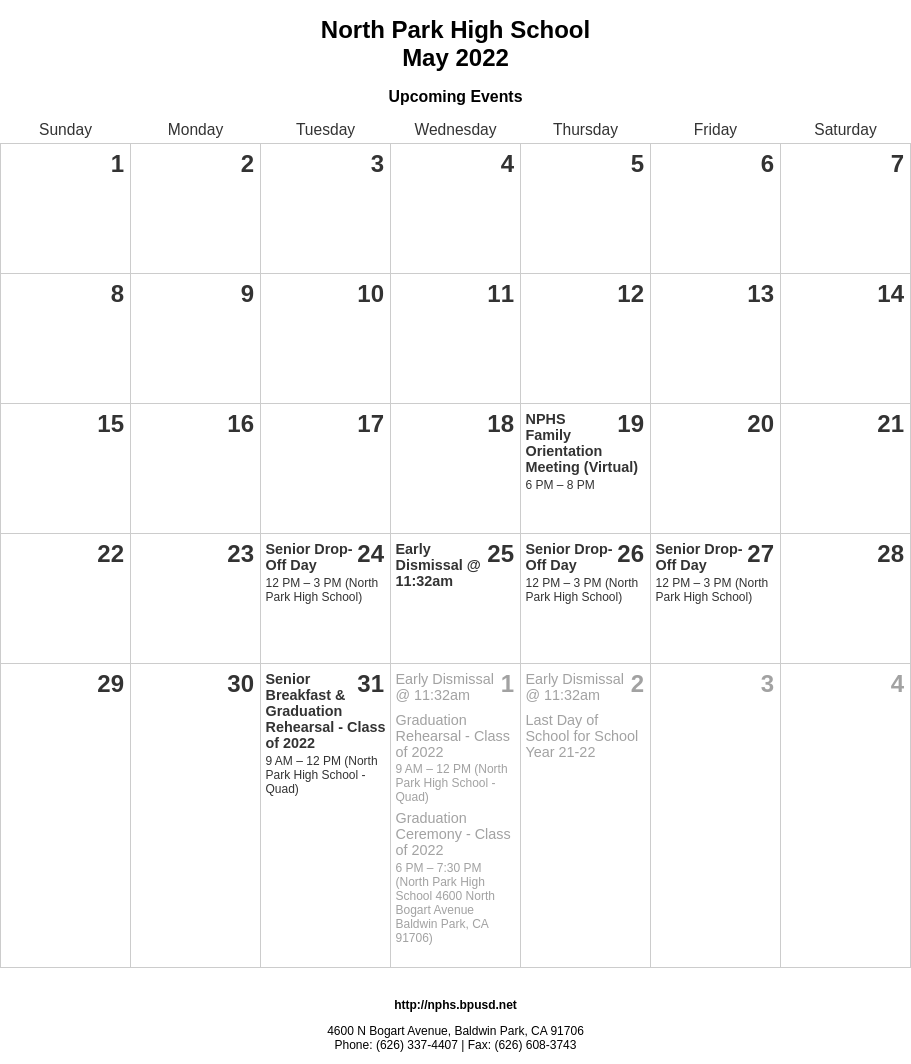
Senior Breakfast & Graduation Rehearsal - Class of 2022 (326, 711)
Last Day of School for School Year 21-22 (582, 736)
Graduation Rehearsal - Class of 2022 (453, 736)
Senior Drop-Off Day (309, 557)
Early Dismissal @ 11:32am (438, 565)
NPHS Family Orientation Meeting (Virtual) (582, 443)
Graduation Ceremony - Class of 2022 (453, 834)
